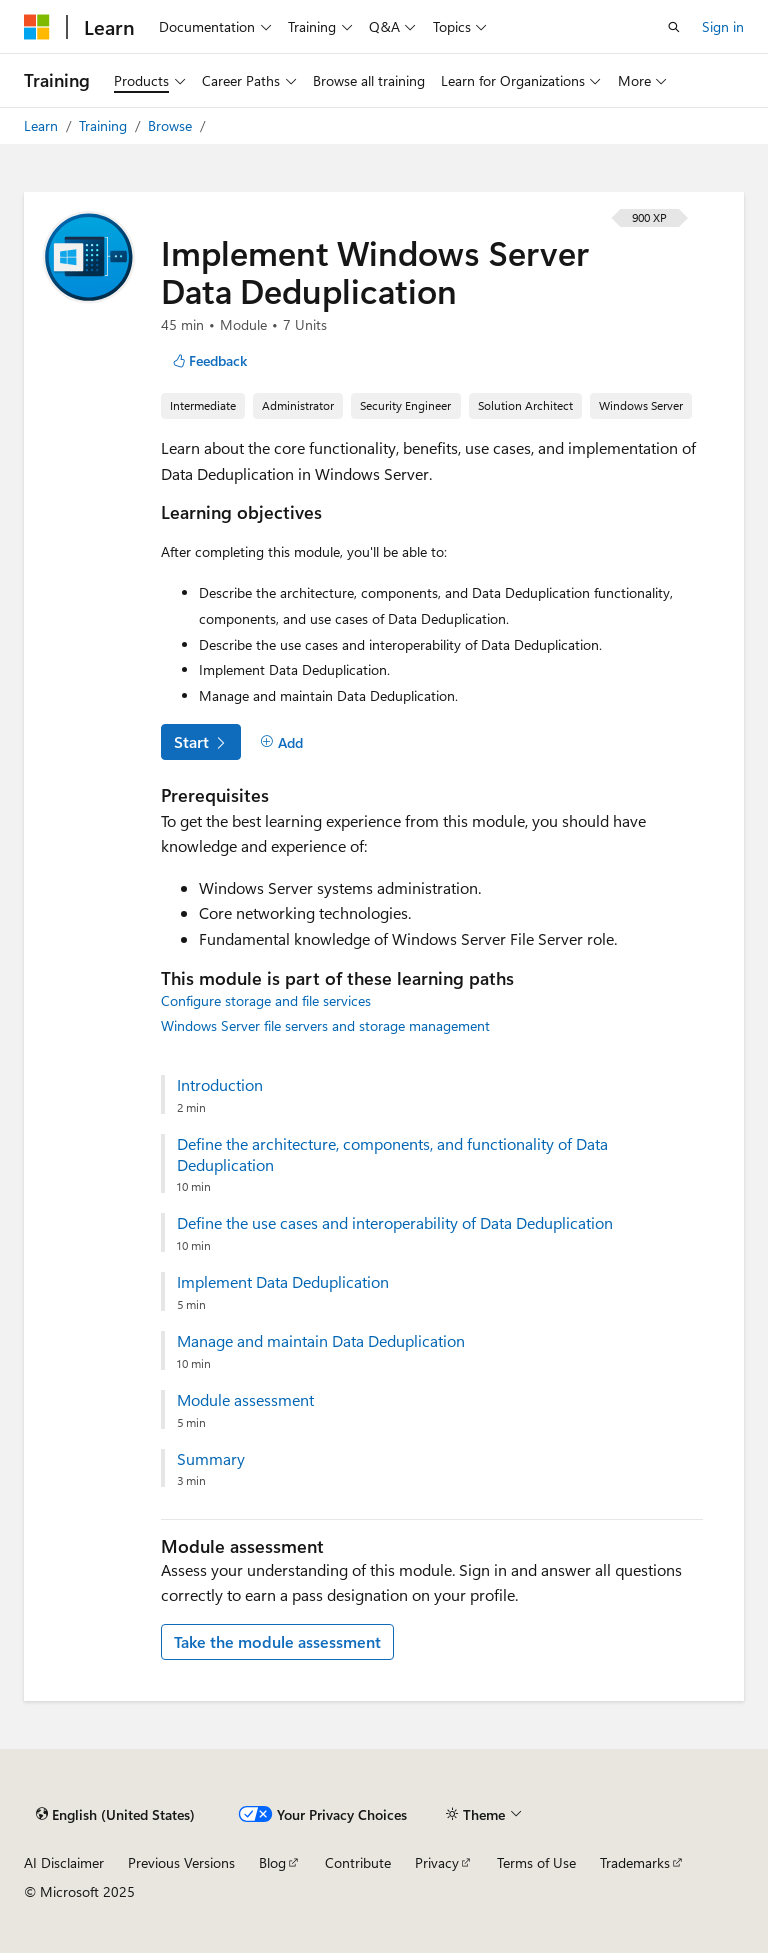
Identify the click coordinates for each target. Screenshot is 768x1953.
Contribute (358, 1862)
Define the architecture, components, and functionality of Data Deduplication (392, 1154)
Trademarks (635, 1862)
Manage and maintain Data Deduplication (321, 1341)
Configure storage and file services (266, 1000)
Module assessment (245, 1400)
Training (105, 125)
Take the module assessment (277, 1641)
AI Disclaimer (64, 1862)
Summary (211, 1459)
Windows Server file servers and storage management (325, 1025)
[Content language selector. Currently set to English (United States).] (115, 1814)
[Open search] (674, 27)
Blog (272, 1862)
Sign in (723, 26)
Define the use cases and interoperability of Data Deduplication (395, 1223)
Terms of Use (536, 1862)
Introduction (220, 1085)
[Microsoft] (37, 27)
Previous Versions (181, 1862)
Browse (172, 125)
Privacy (437, 1862)
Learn (43, 125)
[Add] (281, 743)
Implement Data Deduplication (283, 1282)
